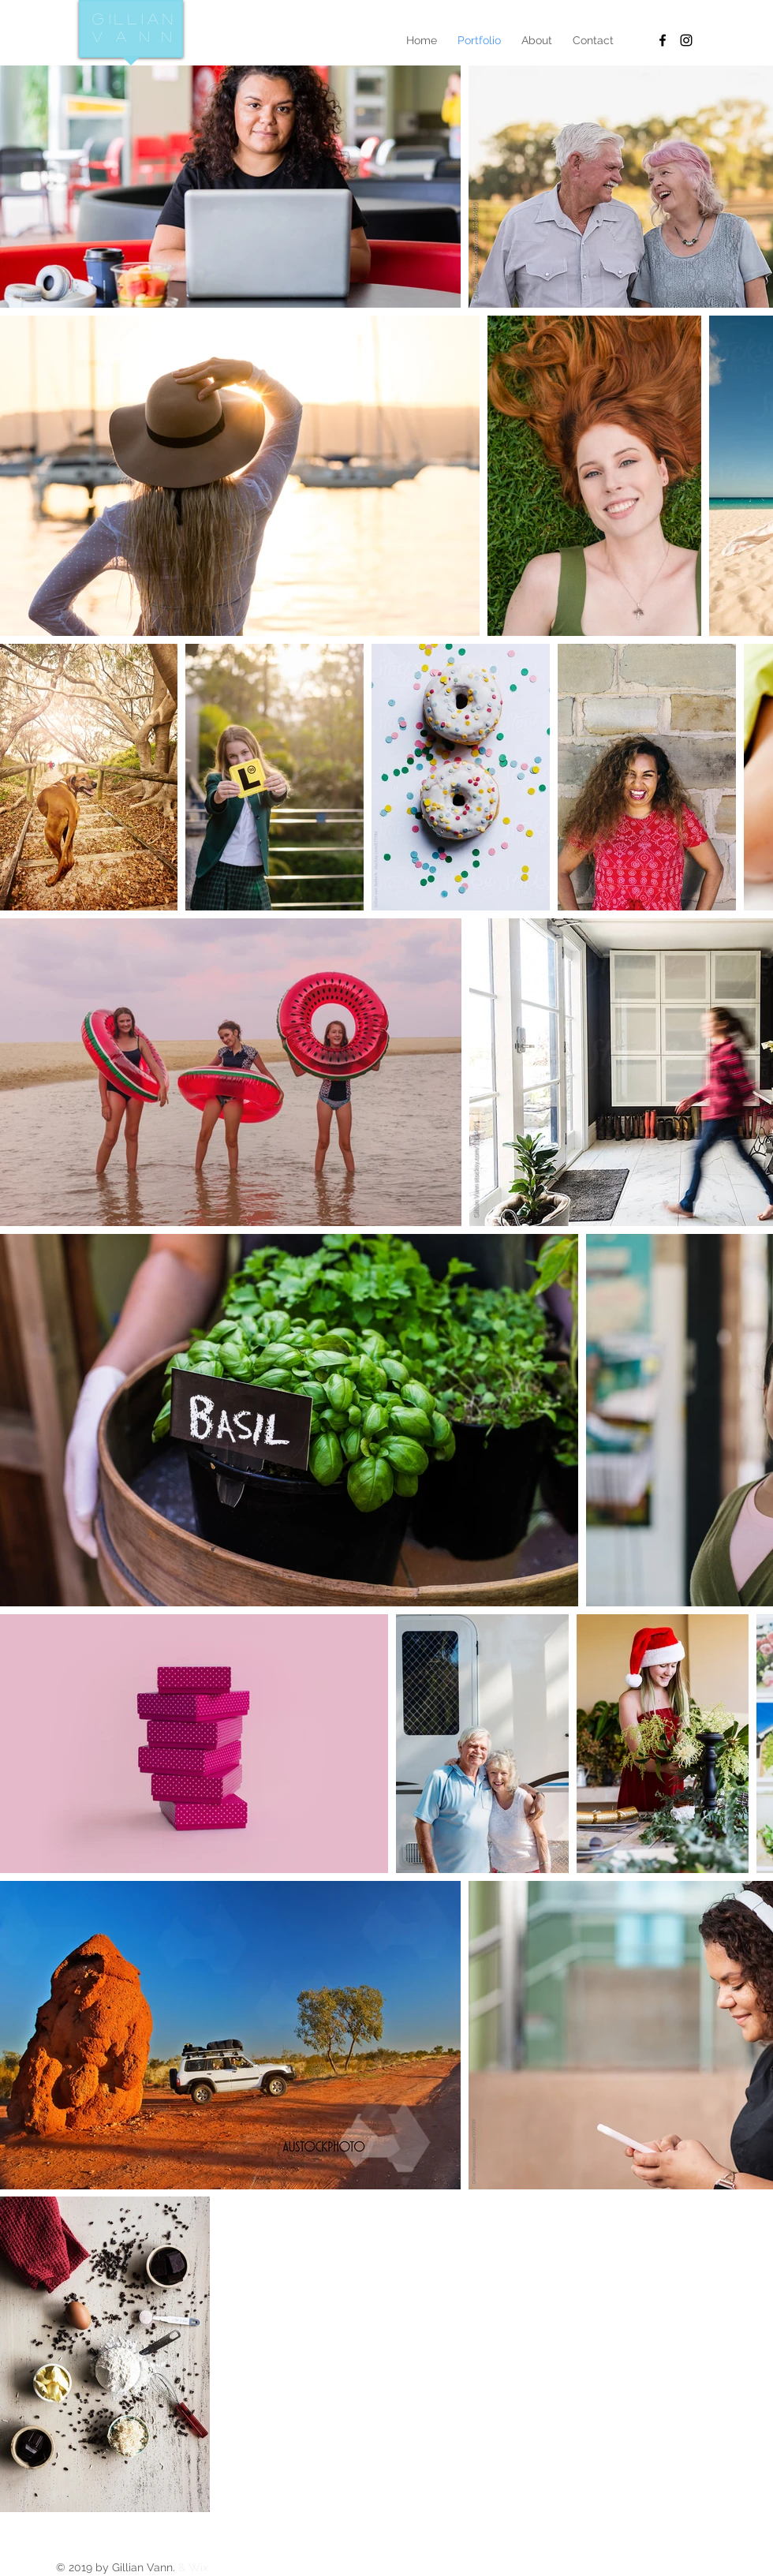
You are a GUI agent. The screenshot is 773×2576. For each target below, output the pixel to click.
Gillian (134, 18)
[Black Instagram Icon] (686, 40)
